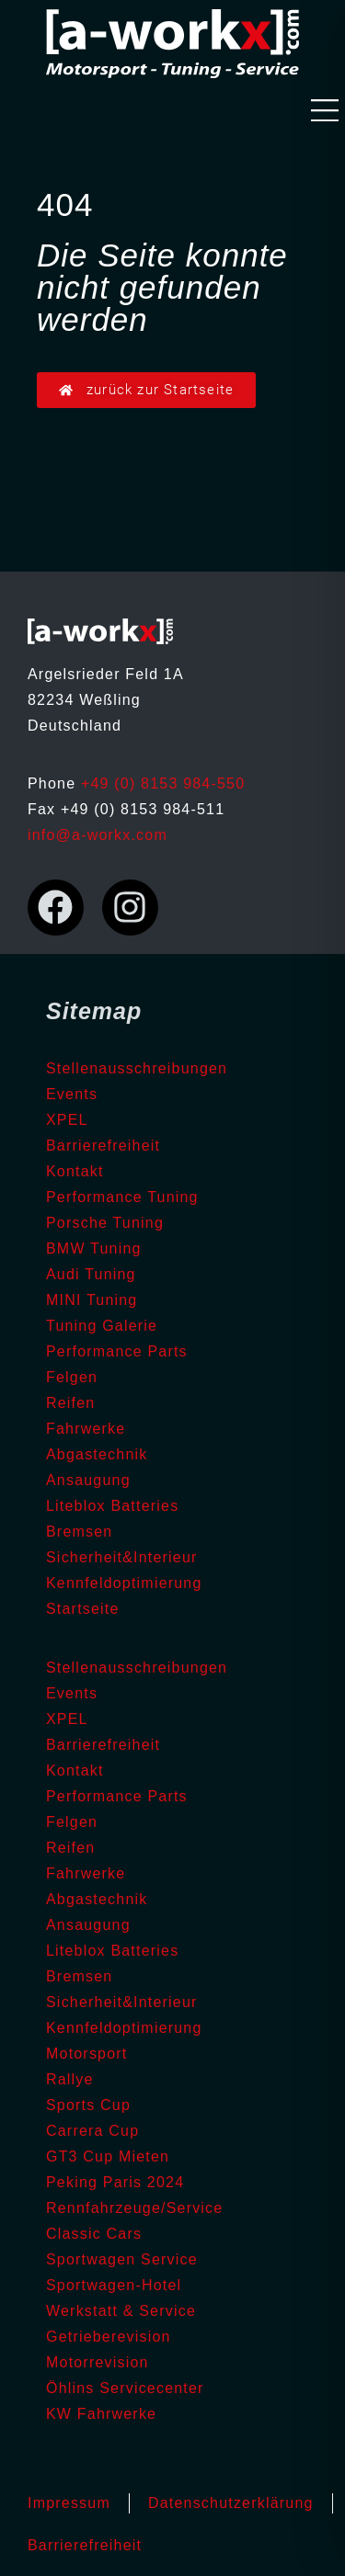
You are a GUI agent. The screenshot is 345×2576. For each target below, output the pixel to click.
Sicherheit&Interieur (122, 1557)
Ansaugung (88, 1480)
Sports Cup (88, 2105)
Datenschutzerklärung (231, 2503)
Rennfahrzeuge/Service (134, 2208)
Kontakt (75, 1171)
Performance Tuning (122, 1197)
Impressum (69, 2503)
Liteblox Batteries (112, 1506)
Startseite (83, 1609)
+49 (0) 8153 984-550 (163, 783)
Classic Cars (94, 2233)
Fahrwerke (85, 1428)
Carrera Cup (92, 2131)
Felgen (72, 1377)
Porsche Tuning (105, 1223)
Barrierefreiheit (103, 1145)
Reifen (70, 1403)
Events (72, 1094)
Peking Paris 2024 (115, 2182)
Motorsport (86, 2053)
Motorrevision (97, 2362)
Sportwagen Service (122, 2259)
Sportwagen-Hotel (113, 2285)
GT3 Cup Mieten (107, 2156)
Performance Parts (117, 1351)
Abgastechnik (96, 1454)
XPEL (67, 1120)
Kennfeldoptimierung (124, 1583)
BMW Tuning (94, 1248)
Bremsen (79, 1531)
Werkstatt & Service (121, 2311)
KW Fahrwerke (101, 2414)
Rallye (70, 2079)
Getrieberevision (108, 2336)
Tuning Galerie (101, 1325)
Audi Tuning (91, 1274)
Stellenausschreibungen (136, 1068)
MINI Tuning (91, 1300)
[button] (324, 112)
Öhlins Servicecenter (125, 2388)
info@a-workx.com (97, 835)
